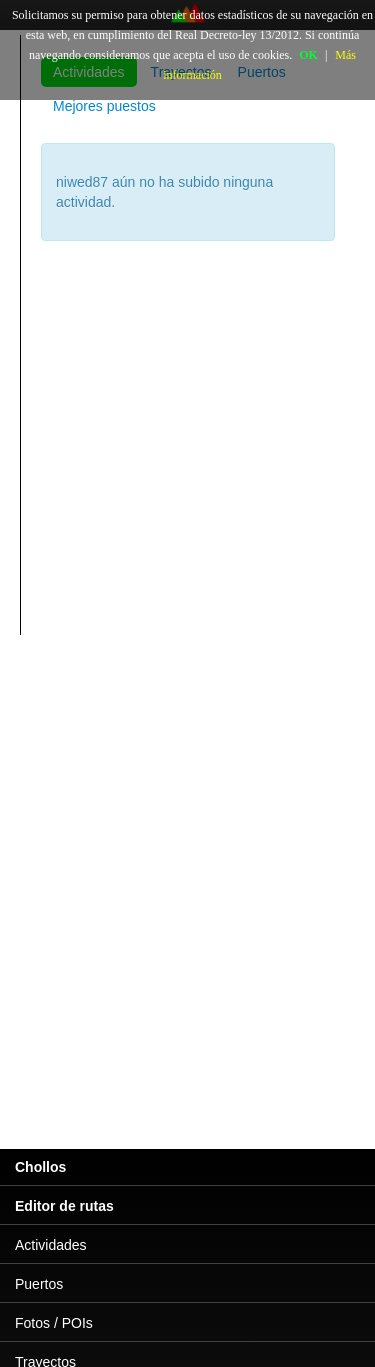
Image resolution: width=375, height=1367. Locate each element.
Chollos (40, 1167)
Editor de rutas (64, 1206)
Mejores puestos (104, 106)
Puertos (39, 1284)
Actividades (51, 1245)
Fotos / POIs (54, 1323)
